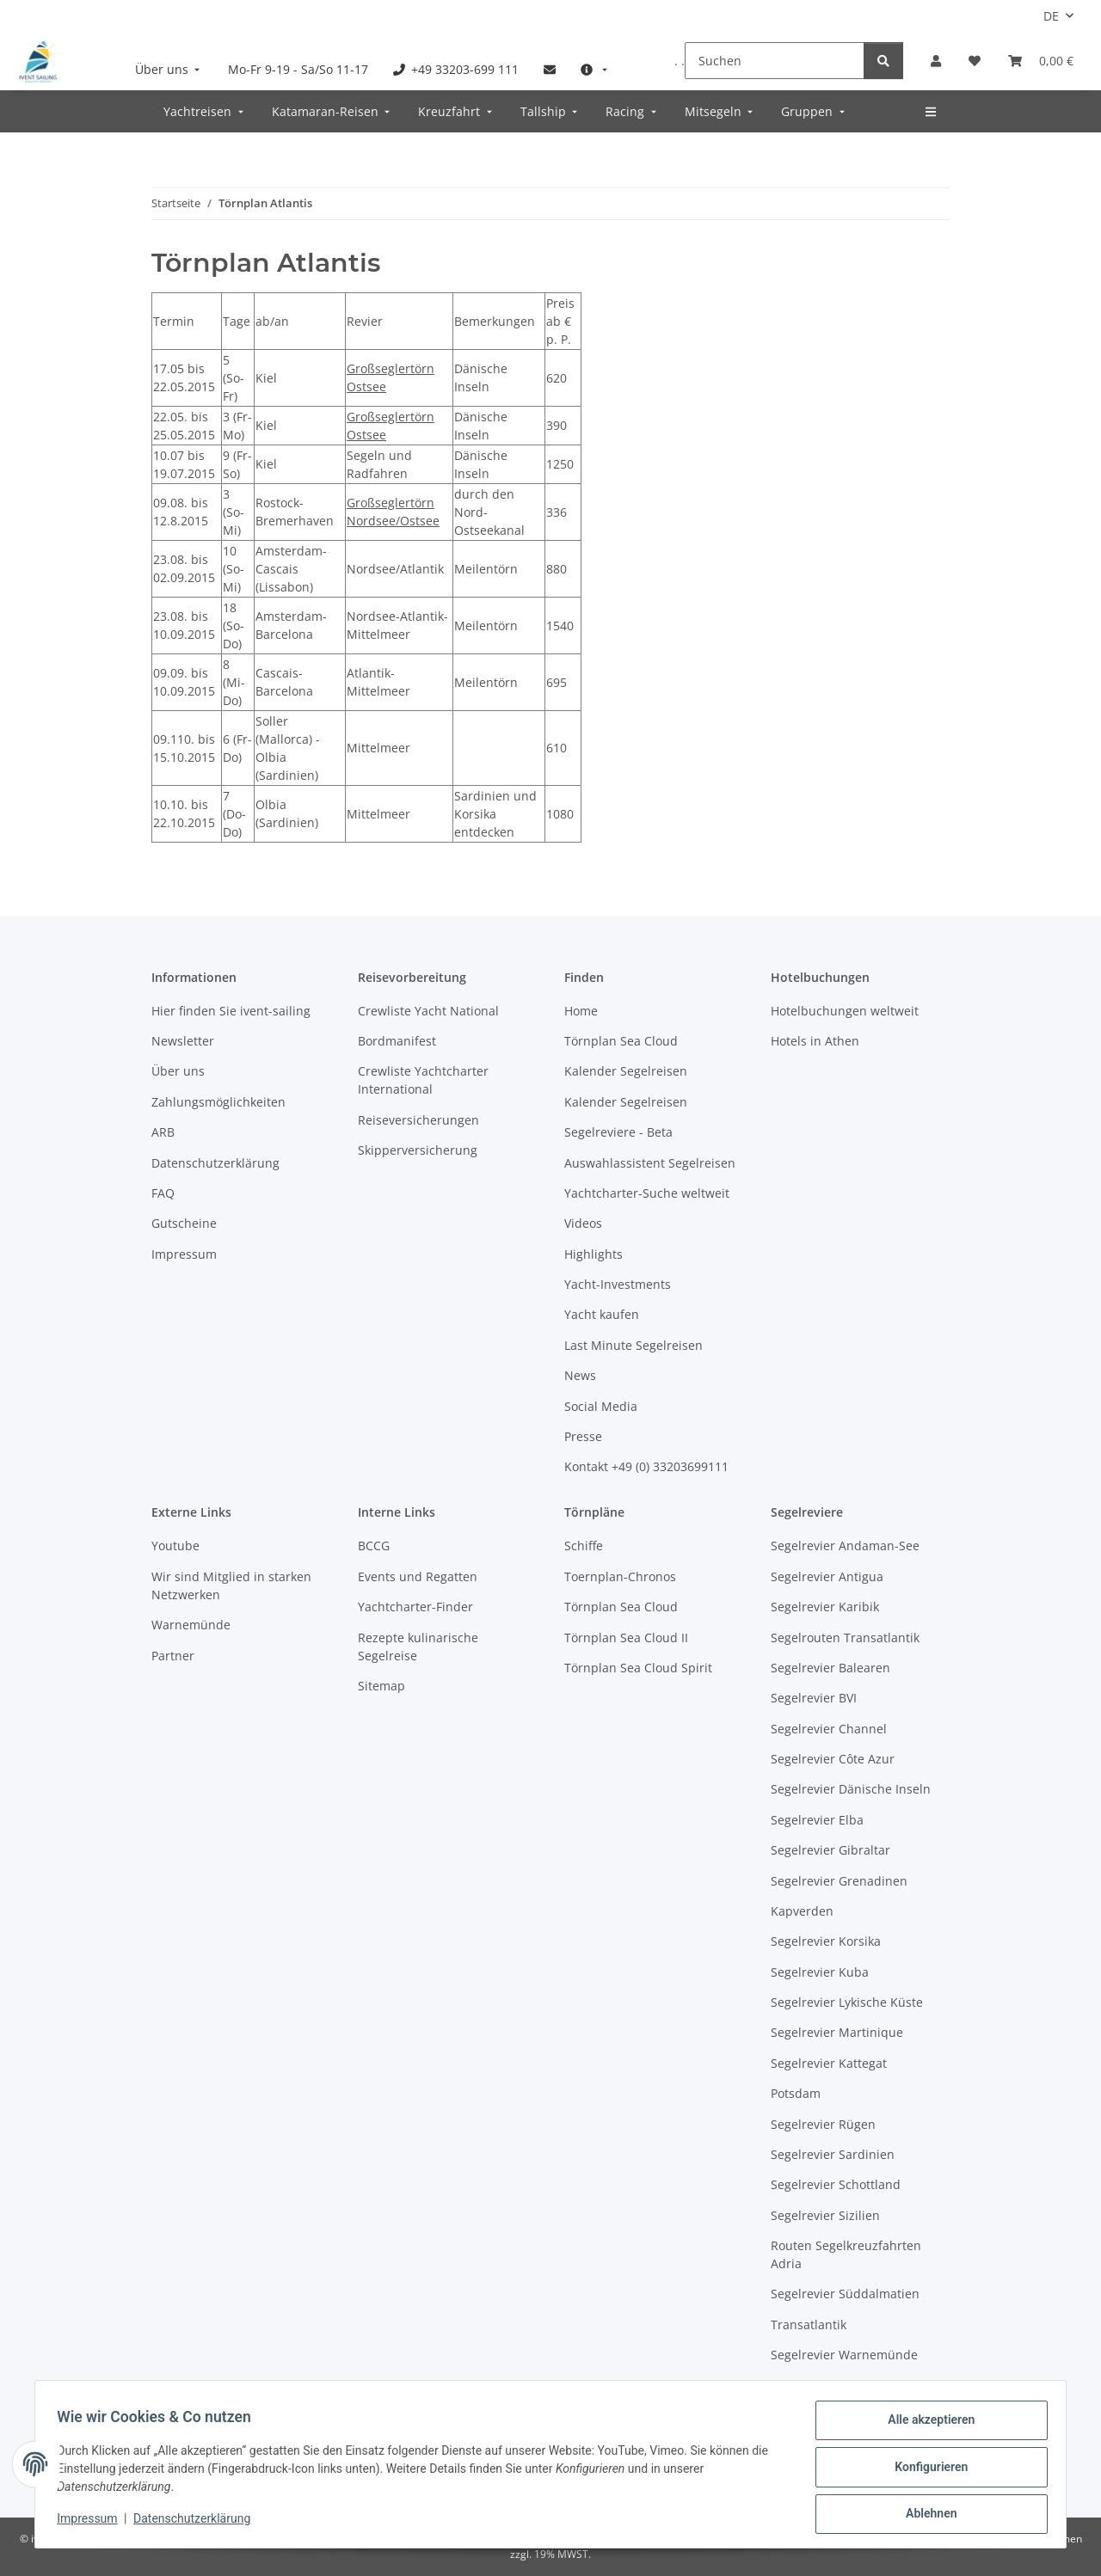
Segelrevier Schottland (836, 2184)
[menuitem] (169, 69)
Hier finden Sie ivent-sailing (231, 1011)
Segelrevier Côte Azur (833, 1759)
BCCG (374, 1545)
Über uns (178, 1071)
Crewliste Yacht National (428, 1011)
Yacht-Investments (617, 1284)
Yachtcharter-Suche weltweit (646, 1193)
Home (581, 1011)
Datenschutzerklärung (197, 2523)
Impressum (93, 2523)
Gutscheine (184, 1223)
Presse (583, 1436)
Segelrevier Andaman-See (845, 1545)
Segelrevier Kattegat (829, 2063)
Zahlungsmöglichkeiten (218, 1102)
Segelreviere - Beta (618, 1132)
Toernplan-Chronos (620, 1576)
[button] (936, 60)
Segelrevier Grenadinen (839, 1881)
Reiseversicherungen (418, 1120)
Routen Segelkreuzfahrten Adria (846, 2254)
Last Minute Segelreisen (633, 1345)
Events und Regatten (417, 1576)
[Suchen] (774, 60)
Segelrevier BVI (814, 1698)
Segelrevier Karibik (825, 1606)
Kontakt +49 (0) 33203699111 (646, 1466)
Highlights (593, 1254)
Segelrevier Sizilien (825, 2215)
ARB (163, 1132)
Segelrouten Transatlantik (845, 1637)
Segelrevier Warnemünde (844, 2354)
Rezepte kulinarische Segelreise (418, 1646)
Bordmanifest (397, 1041)
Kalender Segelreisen (625, 1071)
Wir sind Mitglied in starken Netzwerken (231, 1585)
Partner (172, 1655)
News (580, 1375)
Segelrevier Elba (817, 1820)
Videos (583, 1223)
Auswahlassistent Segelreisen (649, 1163)
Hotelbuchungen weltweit (845, 1011)
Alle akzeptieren (925, 2425)
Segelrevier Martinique (837, 2032)
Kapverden (802, 1911)
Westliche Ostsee (820, 2385)
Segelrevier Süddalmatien (845, 2293)
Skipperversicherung (417, 1150)
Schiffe (583, 1545)
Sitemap (381, 1685)
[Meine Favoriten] (974, 60)
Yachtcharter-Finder (415, 1606)
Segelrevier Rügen (823, 2124)
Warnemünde (191, 1624)
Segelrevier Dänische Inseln (851, 1789)
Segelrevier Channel (829, 1728)
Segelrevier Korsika (826, 1941)
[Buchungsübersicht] (1040, 60)
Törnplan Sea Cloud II (626, 1637)
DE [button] (1051, 16)
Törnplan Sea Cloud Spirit (638, 1667)
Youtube (175, 1545)
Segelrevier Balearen (830, 1667)
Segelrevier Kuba (820, 1972)
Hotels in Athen (815, 1041)
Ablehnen (925, 2515)
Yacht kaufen (601, 1314)
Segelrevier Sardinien (833, 2154)
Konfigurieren (925, 2470)
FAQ (163, 1193)
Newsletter (182, 1041)
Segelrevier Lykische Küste (847, 2002)
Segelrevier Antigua (827, 1576)
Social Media (600, 1406)
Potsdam (796, 2093)
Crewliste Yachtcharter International (423, 1080)
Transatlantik (808, 2324)
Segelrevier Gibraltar (830, 1850)
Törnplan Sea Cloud (621, 1041)
